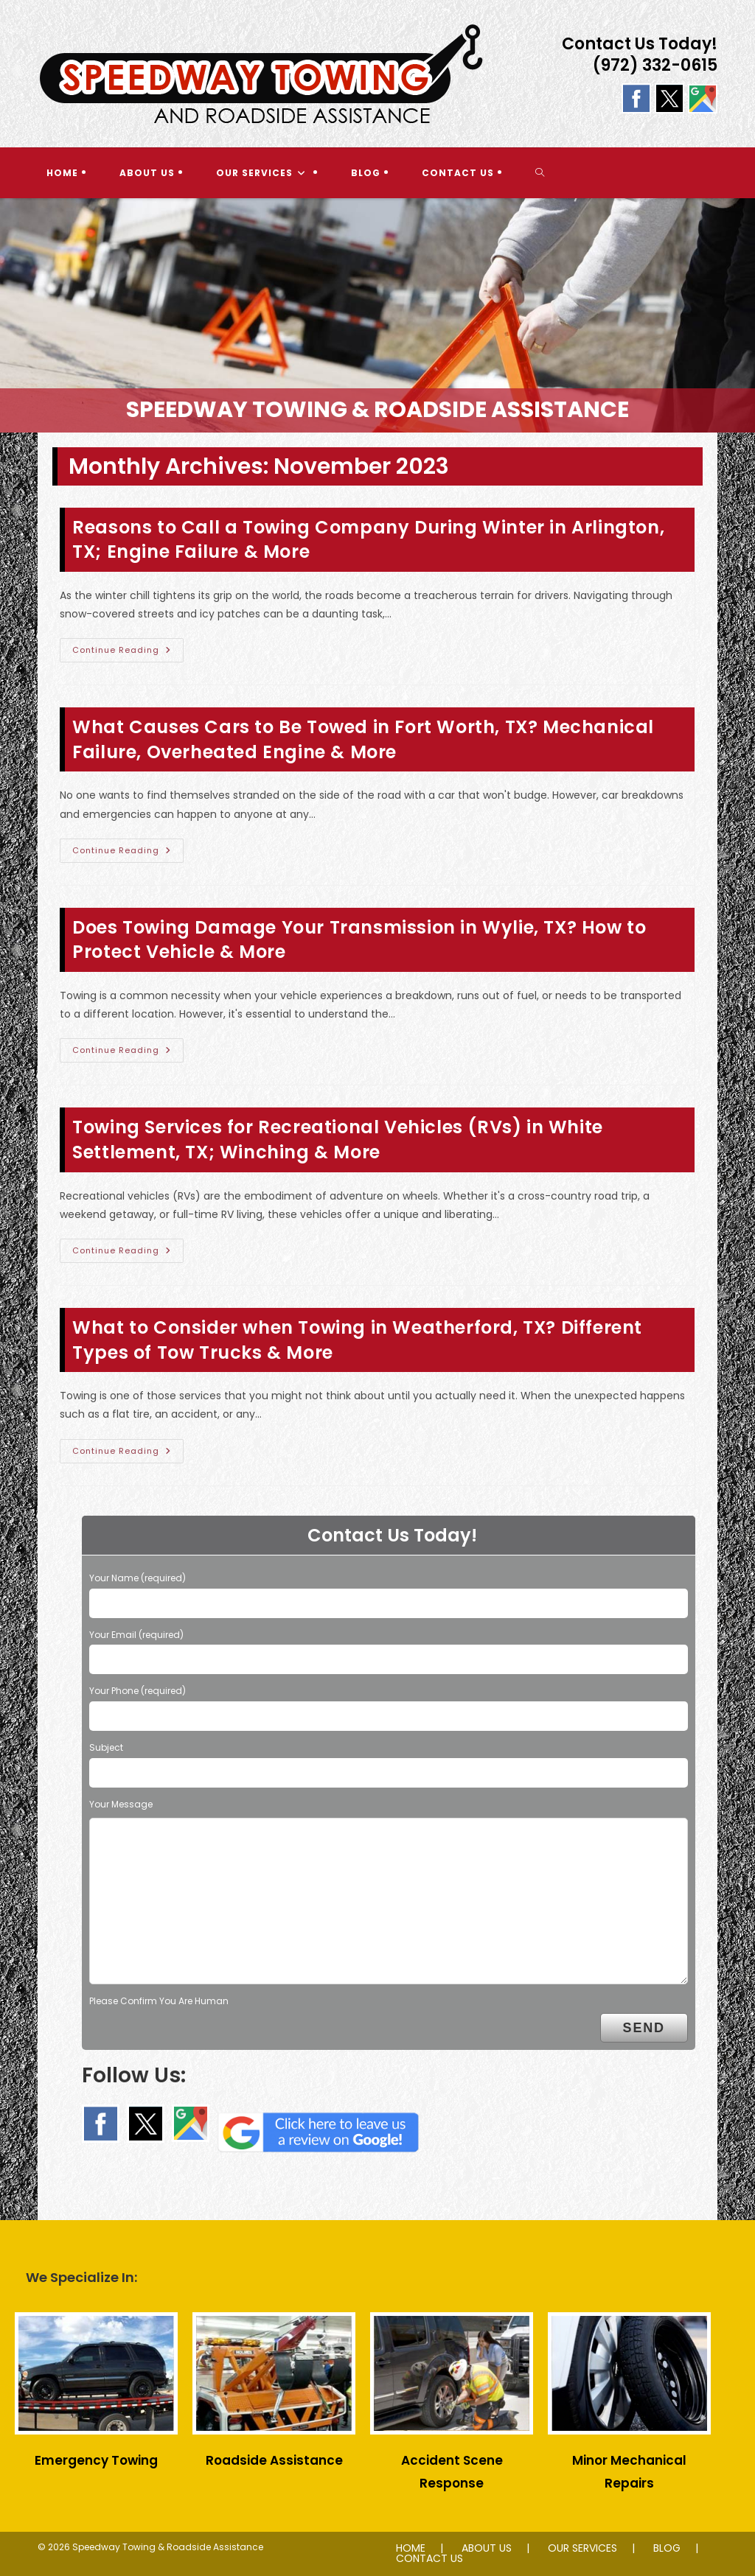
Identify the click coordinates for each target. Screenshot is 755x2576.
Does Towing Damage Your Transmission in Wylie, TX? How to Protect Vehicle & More (359, 940)
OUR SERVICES (582, 2548)
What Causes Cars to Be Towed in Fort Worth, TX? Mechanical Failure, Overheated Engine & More (363, 739)
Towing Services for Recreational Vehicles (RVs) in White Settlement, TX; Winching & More (337, 1139)
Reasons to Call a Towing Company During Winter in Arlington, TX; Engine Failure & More (368, 539)
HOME (410, 2548)
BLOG (667, 2548)
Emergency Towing (96, 2460)
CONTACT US (429, 2558)
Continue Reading (128, 652)
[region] (377, 315)
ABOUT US (487, 2548)
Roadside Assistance (274, 2460)
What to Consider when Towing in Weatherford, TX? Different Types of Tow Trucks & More (357, 1340)
